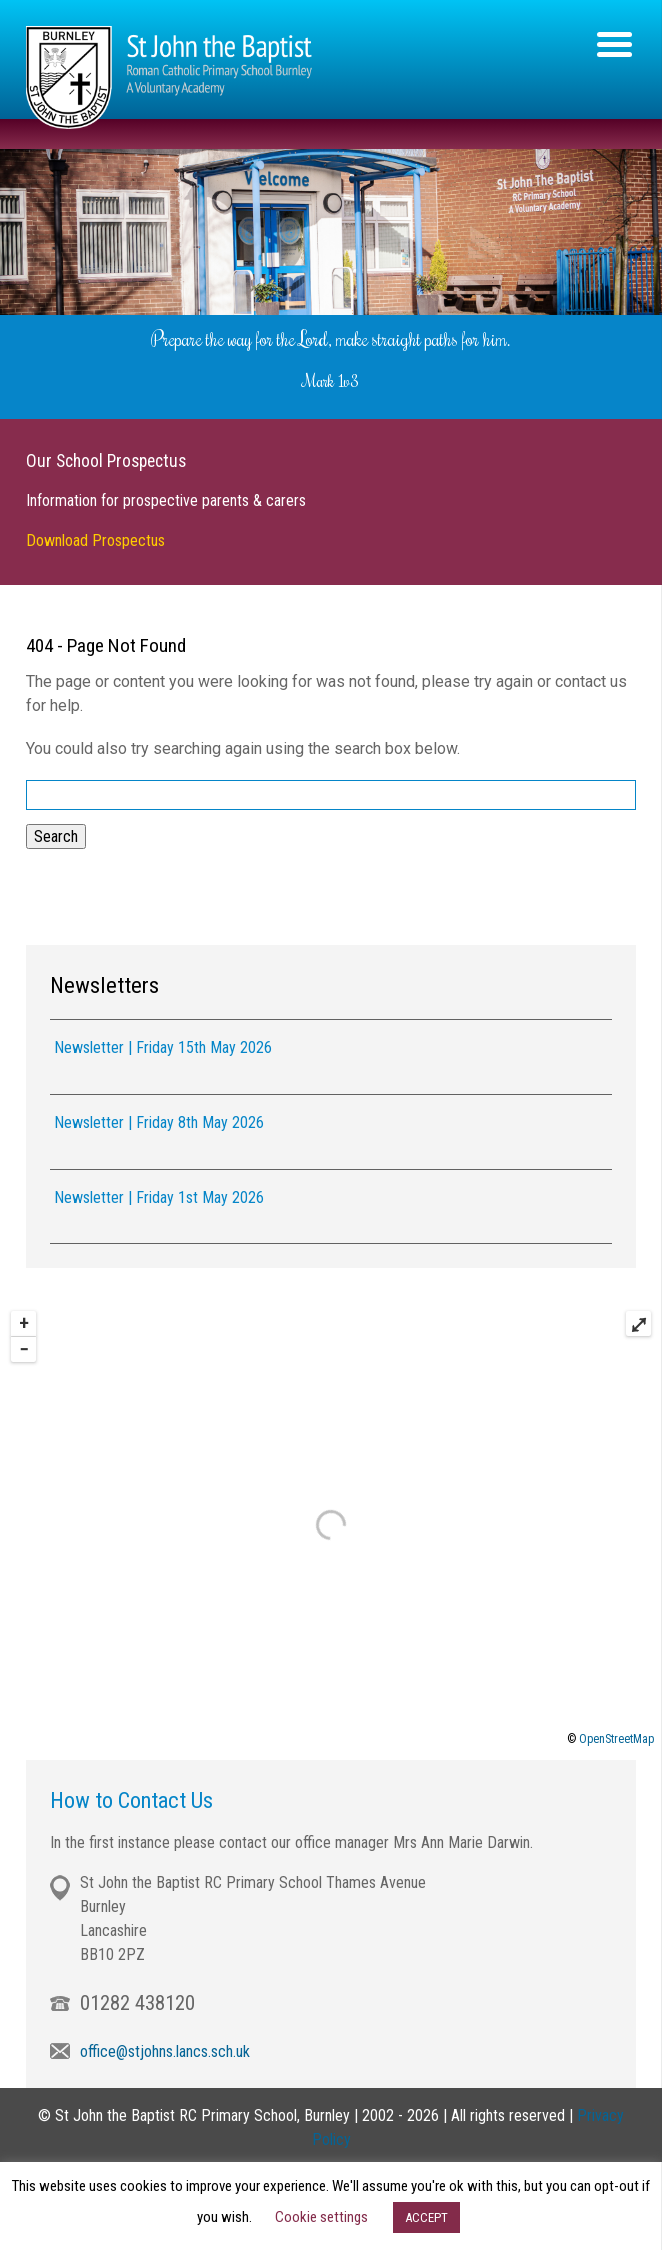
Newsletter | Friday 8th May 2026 (159, 1118)
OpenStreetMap (616, 1735)
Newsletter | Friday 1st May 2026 (159, 1193)
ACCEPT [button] (426, 2217)
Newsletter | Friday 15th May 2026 (163, 1043)
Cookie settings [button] (321, 2217)
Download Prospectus (95, 536)
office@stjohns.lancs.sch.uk (165, 2048)
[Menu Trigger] (614, 42)
